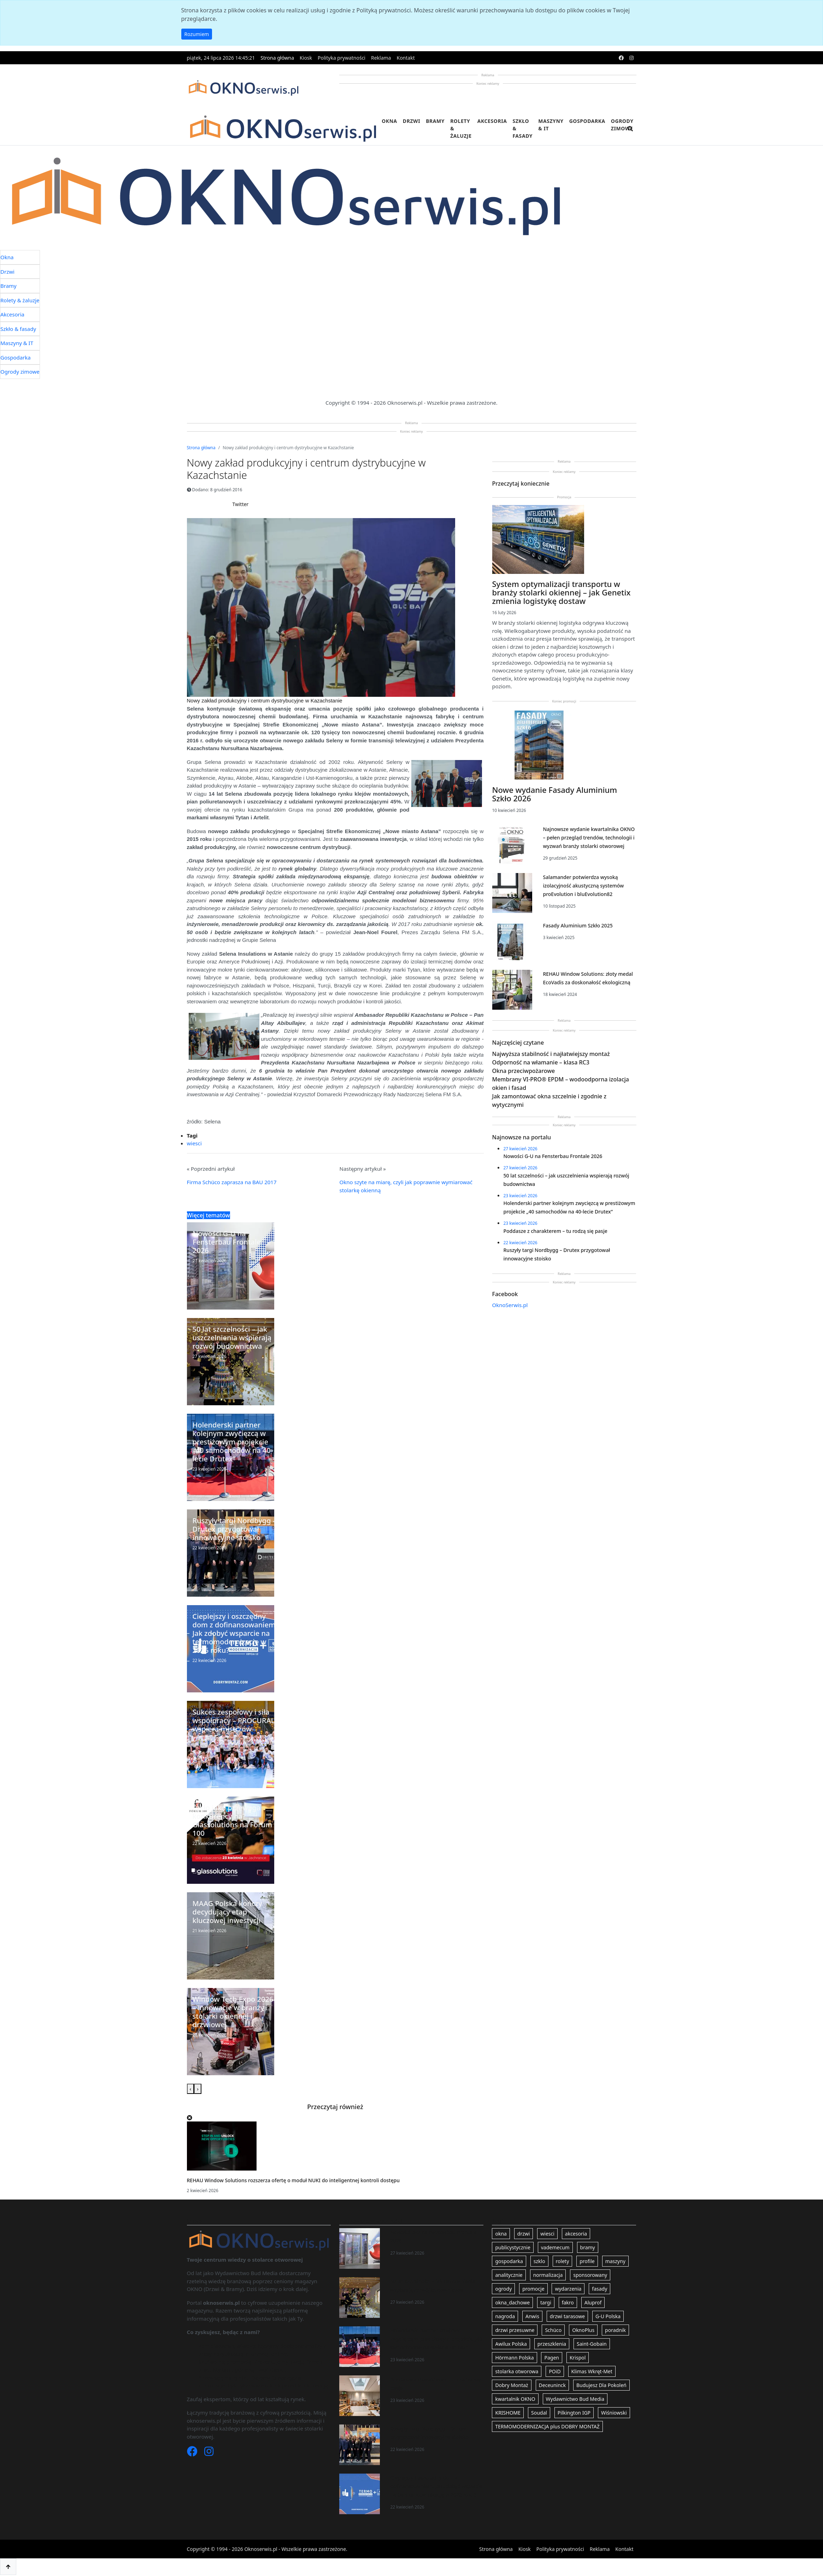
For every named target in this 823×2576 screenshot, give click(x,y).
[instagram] (631, 57)
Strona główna (277, 57)
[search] (630, 133)
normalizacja (548, 2275)
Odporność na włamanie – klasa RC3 (540, 1062)
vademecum (555, 2247)
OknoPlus (583, 2330)
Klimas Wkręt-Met (591, 2371)
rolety (562, 2261)
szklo (539, 2261)
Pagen (551, 2357)
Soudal (539, 2412)
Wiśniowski (614, 2412)
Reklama (381, 57)
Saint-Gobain (592, 2343)
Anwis (532, 2316)
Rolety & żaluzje (461, 128)
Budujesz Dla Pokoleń (601, 2385)
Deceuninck (552, 2385)
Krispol (578, 2357)
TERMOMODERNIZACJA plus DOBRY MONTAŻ (547, 2426)
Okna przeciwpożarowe (523, 1071)
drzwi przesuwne (514, 2330)
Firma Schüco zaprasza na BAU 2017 (232, 1182)
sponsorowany (590, 2275)
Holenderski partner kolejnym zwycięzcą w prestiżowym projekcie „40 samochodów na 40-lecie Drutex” (436, 2339)
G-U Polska (608, 2316)
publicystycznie (512, 2247)
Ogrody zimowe (622, 125)
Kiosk (306, 57)
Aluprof (593, 2302)
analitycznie (508, 2275)
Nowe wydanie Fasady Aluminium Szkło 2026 (554, 793)
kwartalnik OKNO (515, 2399)
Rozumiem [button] (196, 34)
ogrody (503, 2288)
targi (545, 2302)
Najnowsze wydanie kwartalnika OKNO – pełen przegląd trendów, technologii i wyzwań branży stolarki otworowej (589, 837)
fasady (599, 2288)
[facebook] (621, 57)
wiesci (194, 1143)
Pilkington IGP (574, 2412)
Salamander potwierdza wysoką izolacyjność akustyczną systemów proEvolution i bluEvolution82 (583, 885)
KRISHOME (508, 2412)
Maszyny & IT (551, 125)
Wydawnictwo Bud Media (575, 2399)
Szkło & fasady (522, 128)
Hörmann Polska (514, 2357)
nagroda (505, 2316)
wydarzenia (568, 2288)
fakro (568, 2302)
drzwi (523, 2233)
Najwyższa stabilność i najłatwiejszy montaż (551, 1054)
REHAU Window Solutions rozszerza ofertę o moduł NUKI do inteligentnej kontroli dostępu (293, 2180)
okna (500, 2233)
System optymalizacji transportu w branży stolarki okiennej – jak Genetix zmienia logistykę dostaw (561, 592)
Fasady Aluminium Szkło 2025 (577, 925)
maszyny (615, 2261)
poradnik (615, 2330)
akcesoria (576, 2233)
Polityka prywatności (341, 57)
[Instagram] (208, 2453)
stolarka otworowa (516, 2371)
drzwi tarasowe (567, 2316)
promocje (533, 2288)
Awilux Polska (511, 2343)
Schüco (553, 2330)
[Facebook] (193, 2453)
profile (587, 2261)
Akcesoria (492, 121)
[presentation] (190, 2089)
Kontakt (405, 57)
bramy (587, 2247)
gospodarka (509, 2261)
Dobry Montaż (511, 2385)
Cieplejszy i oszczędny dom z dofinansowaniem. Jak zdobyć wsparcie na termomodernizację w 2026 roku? (436, 2486)
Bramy (435, 121)
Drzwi (411, 121)
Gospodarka (587, 121)
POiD (554, 2371)
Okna (389, 121)
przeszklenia (551, 2343)
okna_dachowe (512, 2302)
